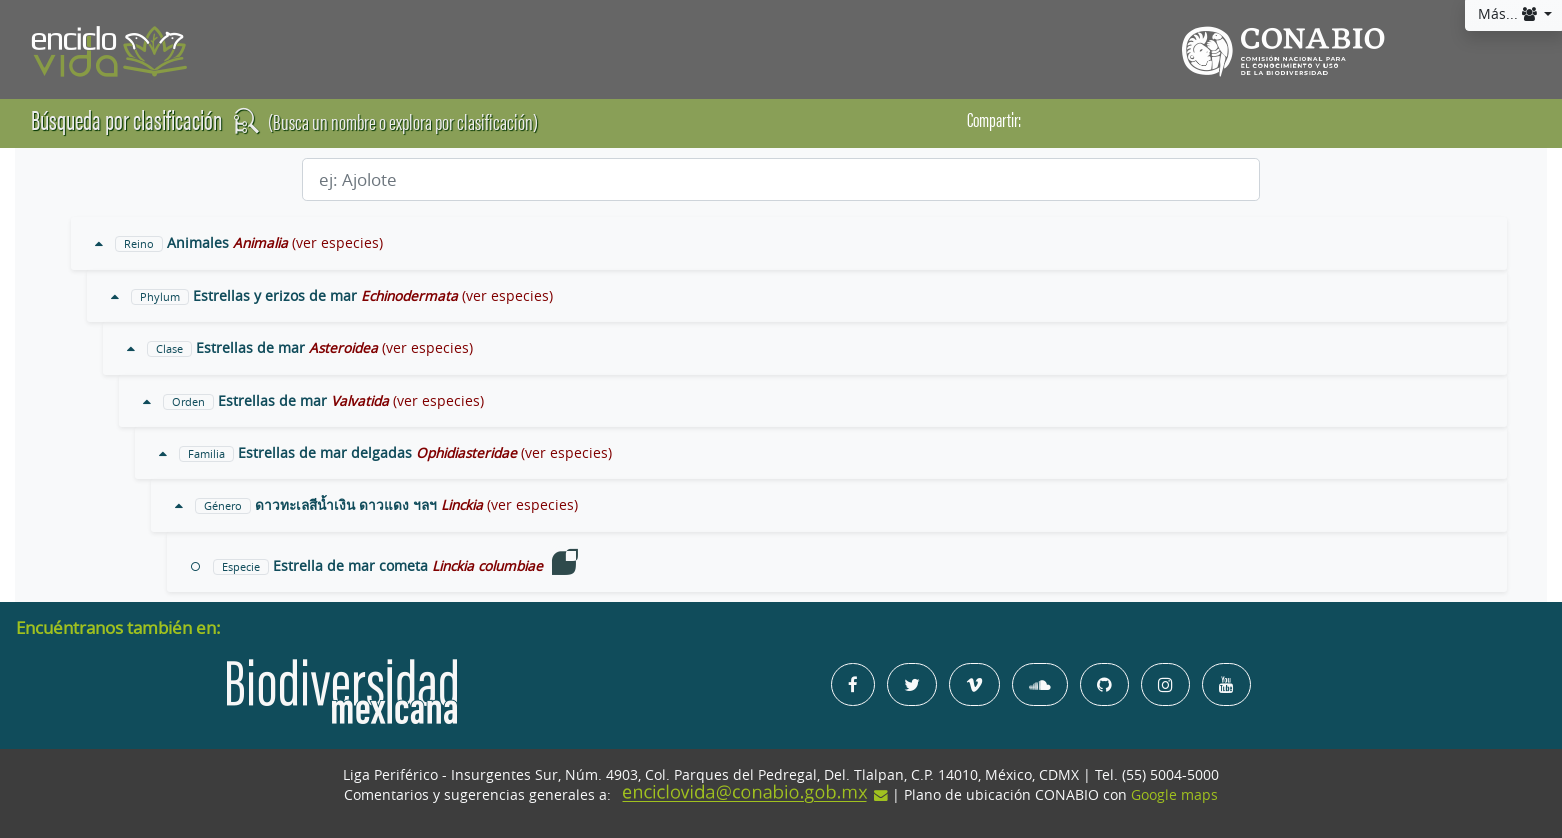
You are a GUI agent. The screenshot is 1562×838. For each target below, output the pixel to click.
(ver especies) (337, 243)
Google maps (1174, 795)
